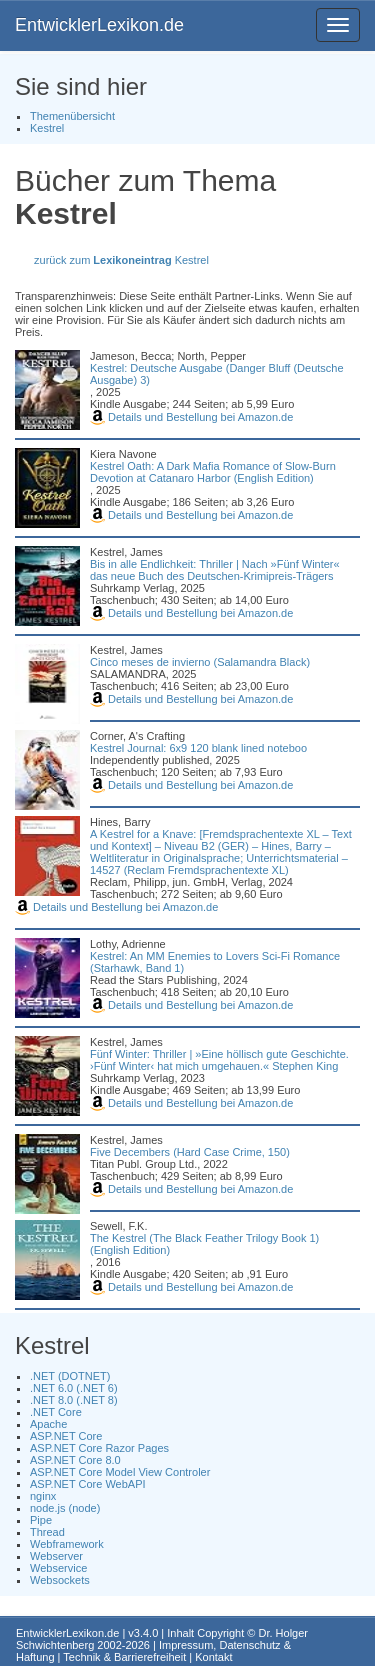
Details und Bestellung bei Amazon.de (191, 417)
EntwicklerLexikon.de (99, 25)
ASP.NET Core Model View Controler (120, 1472)
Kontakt (213, 1657)
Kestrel (47, 128)
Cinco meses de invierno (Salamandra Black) (200, 662)
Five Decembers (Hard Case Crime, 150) (190, 1152)
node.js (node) (65, 1508)
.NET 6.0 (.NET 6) (74, 1388)
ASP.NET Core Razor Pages (99, 1448)
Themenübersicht (72, 116)
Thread (47, 1532)
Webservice (58, 1568)
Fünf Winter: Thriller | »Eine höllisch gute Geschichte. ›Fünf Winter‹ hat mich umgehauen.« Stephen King (219, 1060)
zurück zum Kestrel (121, 260)
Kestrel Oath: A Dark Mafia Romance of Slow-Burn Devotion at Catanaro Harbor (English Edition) (213, 472)
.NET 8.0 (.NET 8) (74, 1400)
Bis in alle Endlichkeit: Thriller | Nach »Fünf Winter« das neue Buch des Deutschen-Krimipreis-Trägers (215, 570)
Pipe (41, 1520)
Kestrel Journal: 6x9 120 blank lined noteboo (198, 748)
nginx (43, 1496)
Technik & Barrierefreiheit (124, 1657)
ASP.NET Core (66, 1436)
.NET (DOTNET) (70, 1376)
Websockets (60, 1580)
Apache (48, 1424)
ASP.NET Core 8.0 (75, 1460)
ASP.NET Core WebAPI (88, 1484)
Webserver (56, 1556)
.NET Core (56, 1412)
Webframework (67, 1544)
